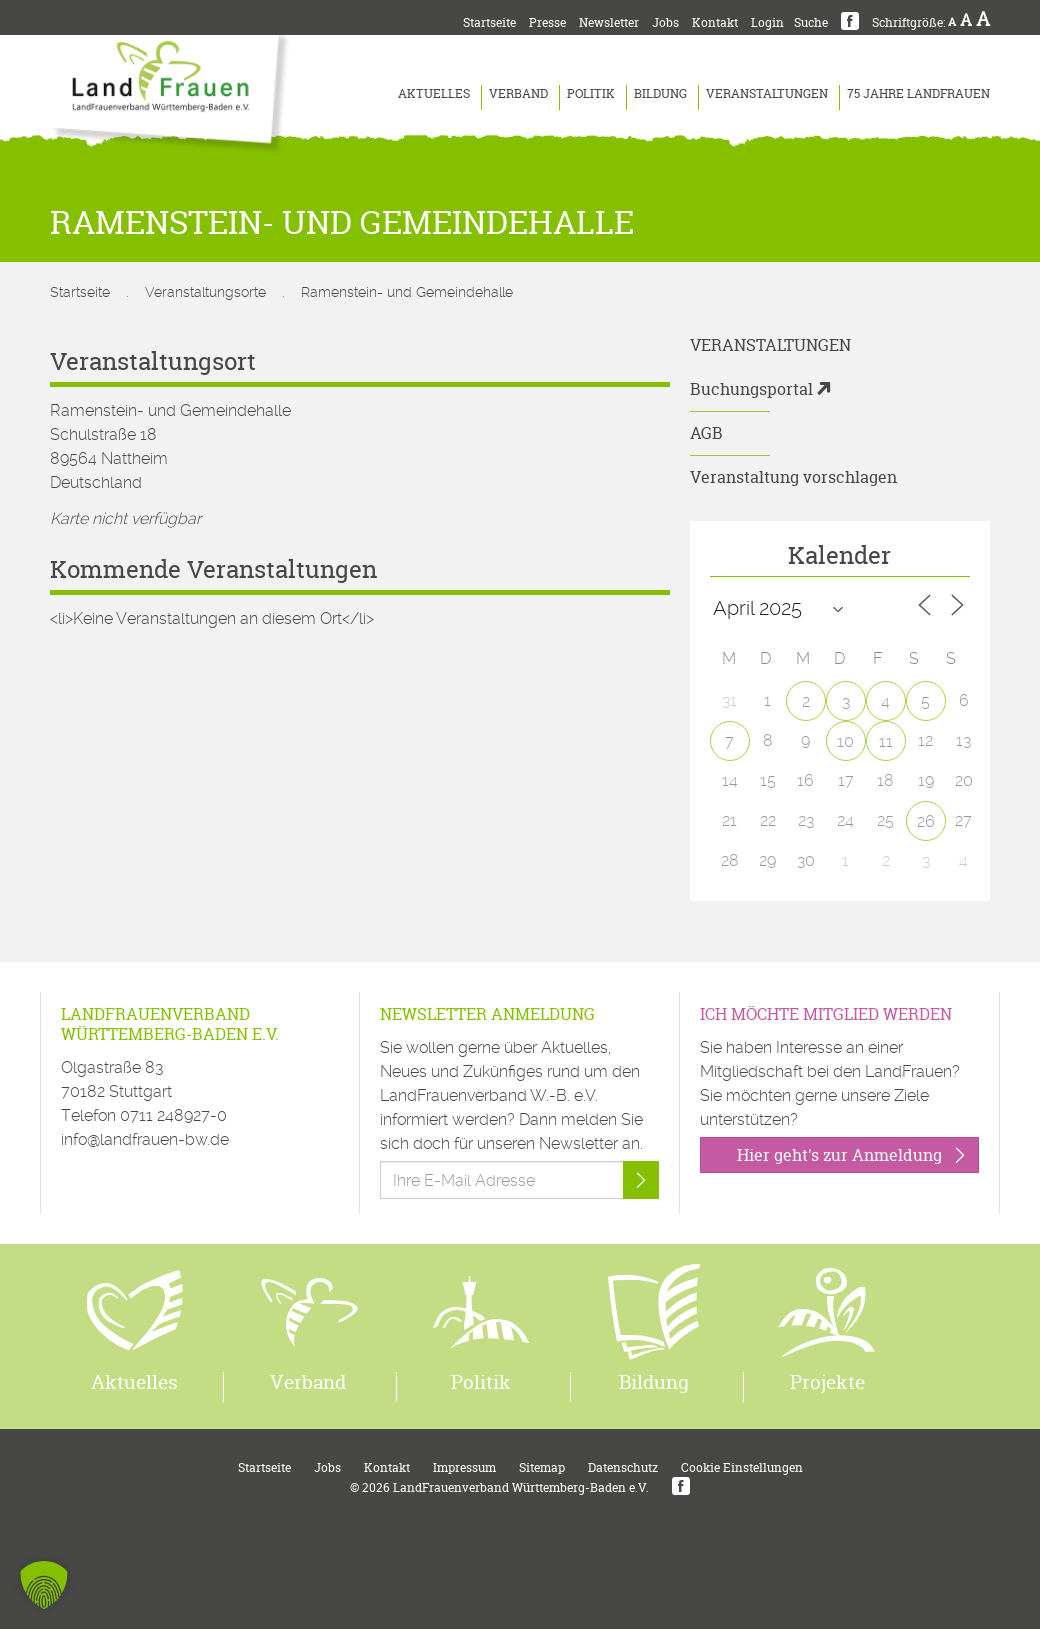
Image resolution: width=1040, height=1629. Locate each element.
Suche (811, 22)
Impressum (464, 1467)
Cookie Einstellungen (742, 1467)
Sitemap (542, 1467)
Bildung (660, 93)
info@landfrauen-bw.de (145, 1139)
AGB (706, 433)
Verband (518, 93)
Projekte (827, 1382)
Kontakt (715, 22)
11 (886, 741)
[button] (44, 1585)
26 (926, 821)
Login (767, 22)
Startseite (489, 22)
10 (845, 741)
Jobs (665, 22)
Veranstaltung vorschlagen (793, 477)
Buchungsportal (751, 389)
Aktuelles (434, 93)
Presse (547, 22)
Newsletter (609, 22)
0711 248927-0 (173, 1115)
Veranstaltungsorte (205, 292)
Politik (591, 93)
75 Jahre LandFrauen (918, 93)
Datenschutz (623, 1467)
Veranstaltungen (767, 93)
